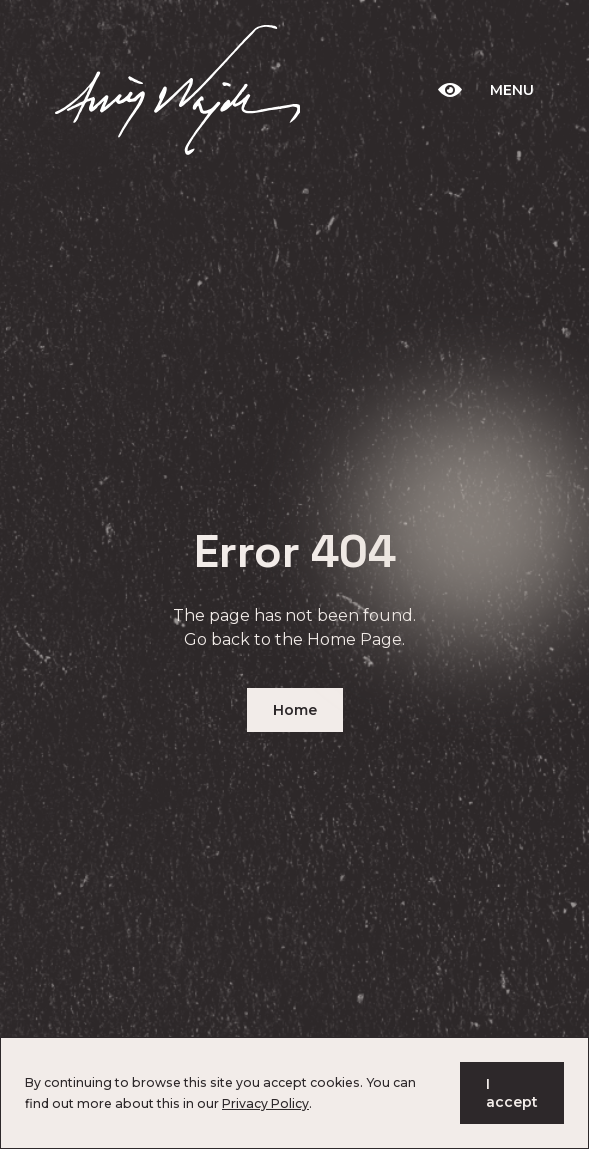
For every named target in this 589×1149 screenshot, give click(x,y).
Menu (512, 90)
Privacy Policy (265, 1103)
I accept (512, 1093)
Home (295, 710)
